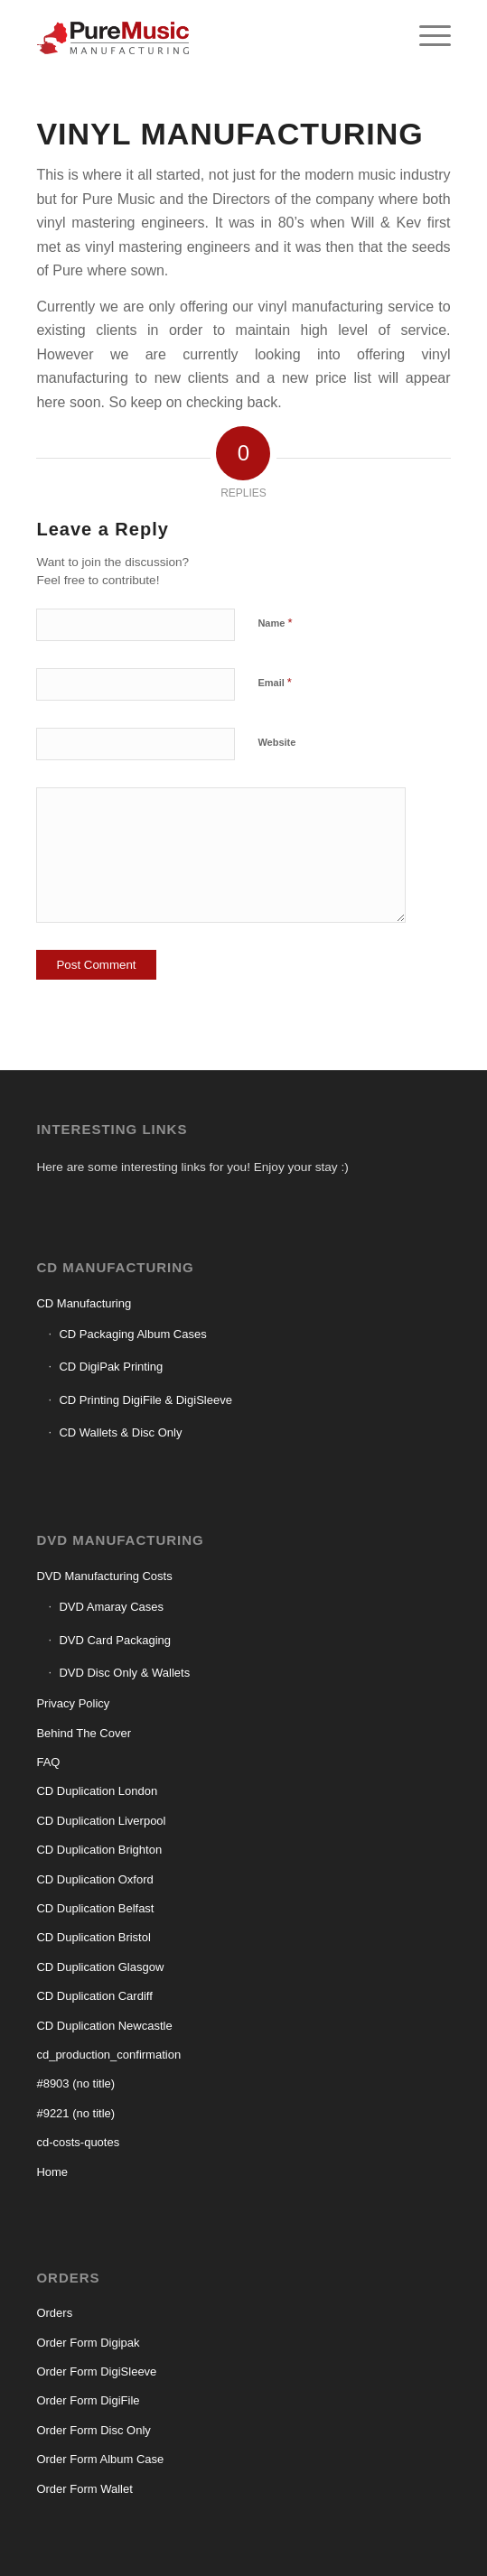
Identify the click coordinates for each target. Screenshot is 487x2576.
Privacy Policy (72, 1703)
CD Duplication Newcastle (104, 2025)
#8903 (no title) (75, 2083)
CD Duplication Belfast (95, 1908)
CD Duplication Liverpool (100, 1820)
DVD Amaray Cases (111, 1606)
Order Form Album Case (100, 2459)
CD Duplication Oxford (94, 1879)
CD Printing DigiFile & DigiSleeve (145, 1400)
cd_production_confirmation (108, 2054)
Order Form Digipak (87, 2342)
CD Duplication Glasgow (100, 1967)
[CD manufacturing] (202, 36)
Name (275, 622)
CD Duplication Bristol (93, 1937)
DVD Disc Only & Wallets (124, 1672)
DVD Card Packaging (115, 1640)
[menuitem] (426, 36)
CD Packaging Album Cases (132, 1334)
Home (52, 2172)
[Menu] (426, 36)
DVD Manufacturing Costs (104, 1576)
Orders (54, 2313)
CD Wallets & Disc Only (120, 1432)
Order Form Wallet (84, 2489)
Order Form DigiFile (87, 2400)
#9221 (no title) (75, 2113)
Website (276, 742)
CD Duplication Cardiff (94, 1996)
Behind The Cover (83, 1733)
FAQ (48, 1762)
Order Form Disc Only (93, 2430)
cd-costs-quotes (77, 2142)
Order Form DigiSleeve (96, 2371)
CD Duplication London (96, 1791)
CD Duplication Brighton (99, 1849)
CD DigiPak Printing (111, 1366)
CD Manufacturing (83, 1303)
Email (274, 682)
